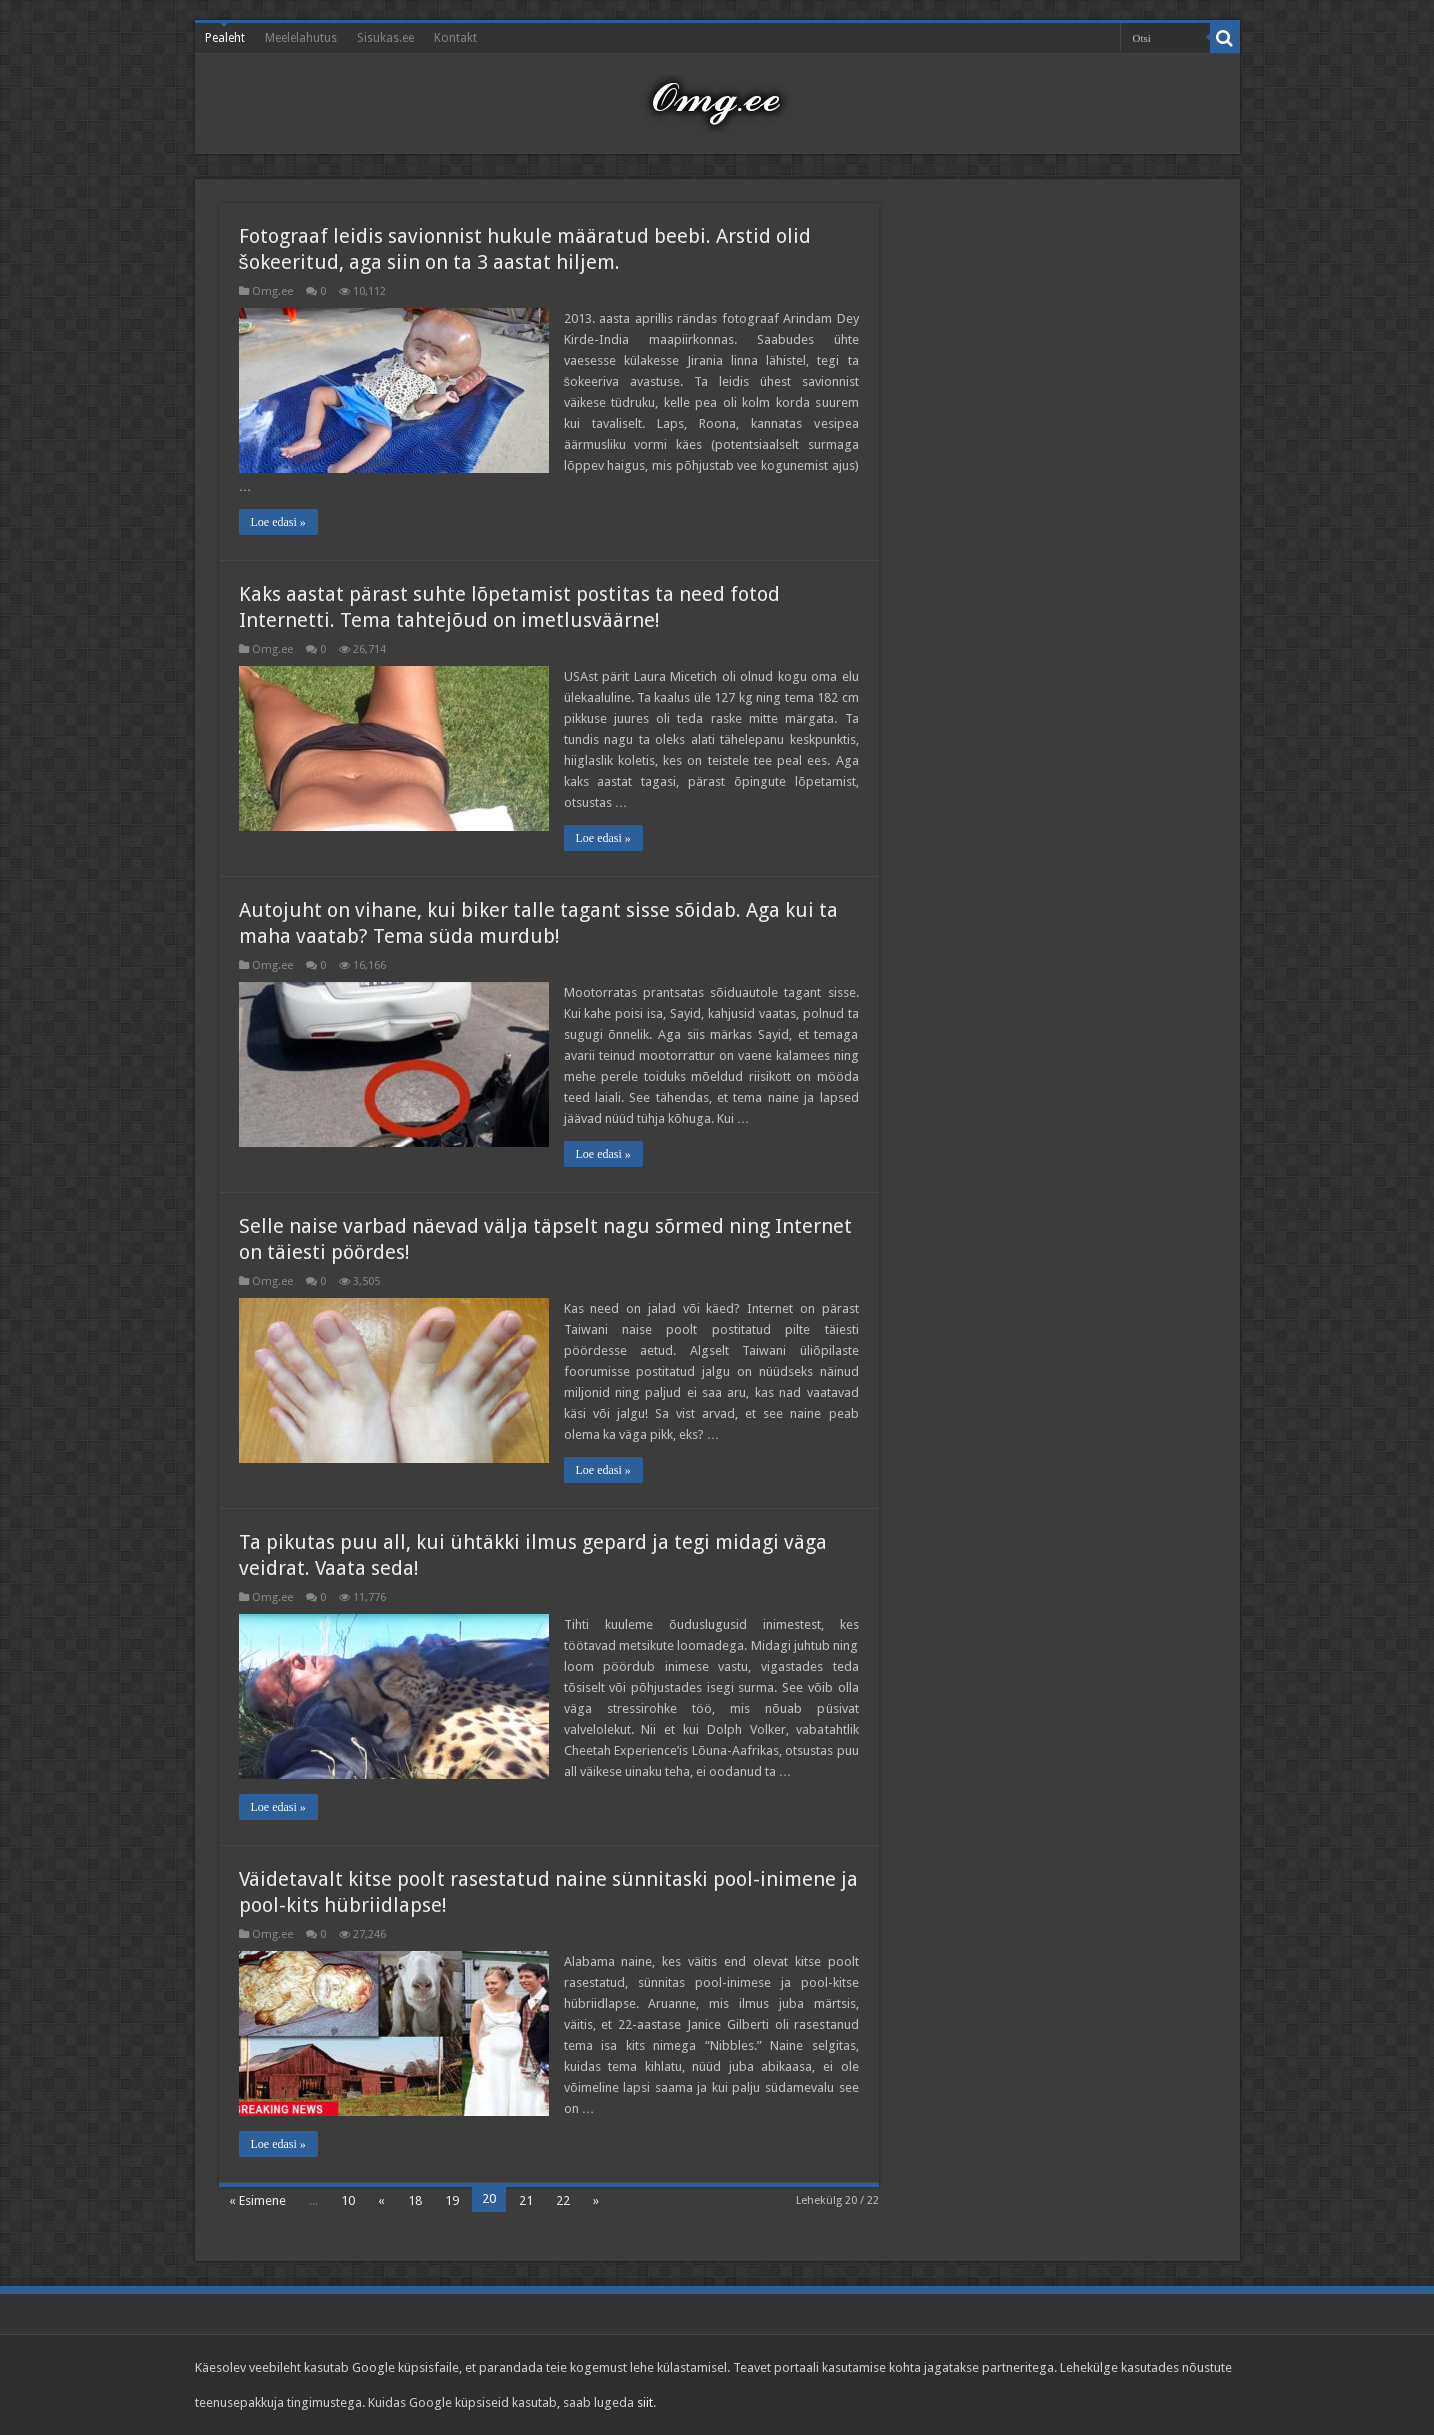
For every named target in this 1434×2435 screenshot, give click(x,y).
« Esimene (257, 2200)
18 (415, 2200)
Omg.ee (272, 291)
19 (452, 2200)
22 (563, 2200)
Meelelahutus (301, 38)
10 (348, 2200)
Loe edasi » (278, 522)
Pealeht (225, 38)
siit (645, 2402)
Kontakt (455, 38)
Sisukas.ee (385, 38)
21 (526, 2200)
